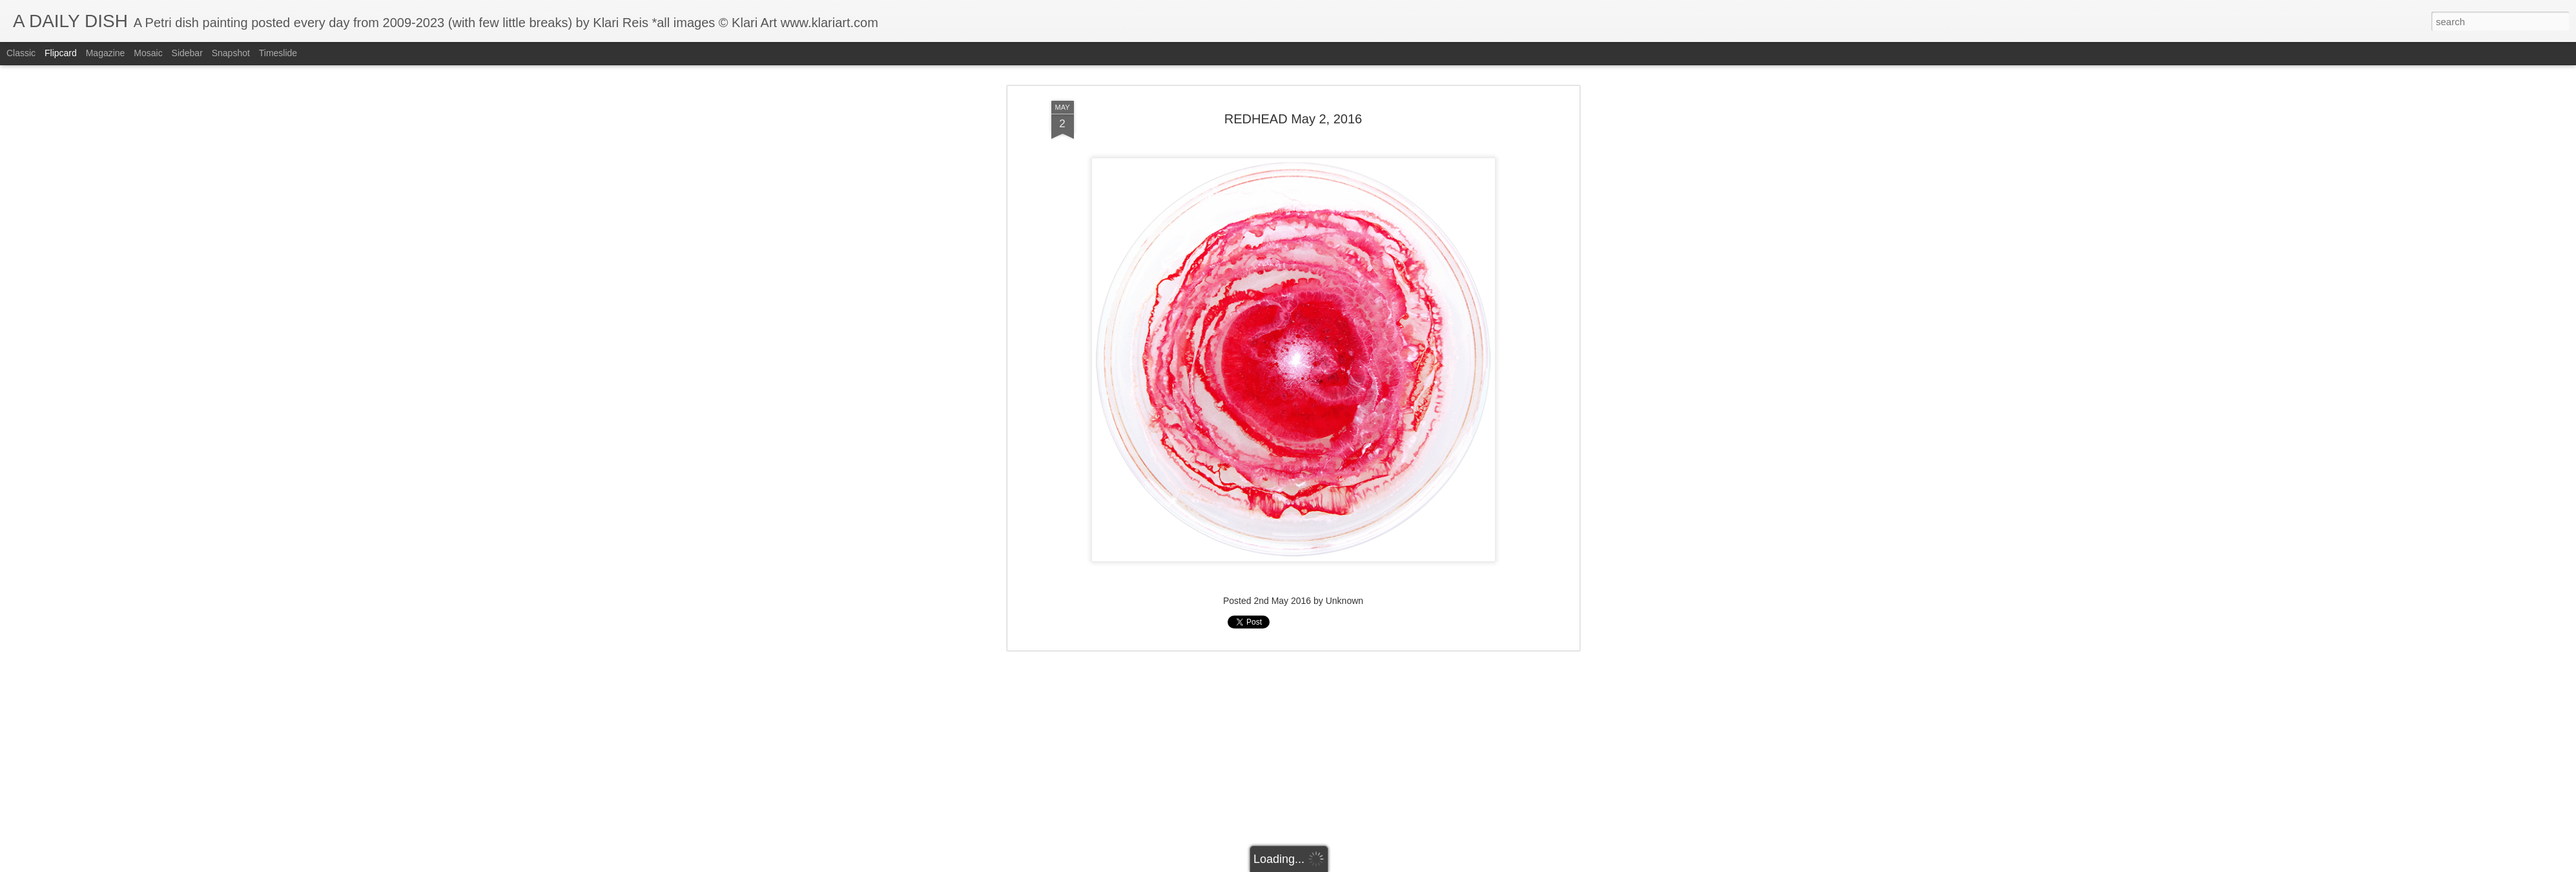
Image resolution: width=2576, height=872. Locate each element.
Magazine (105, 53)
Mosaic (148, 53)
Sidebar (187, 53)
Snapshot (231, 53)
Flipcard (61, 53)
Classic (21, 53)
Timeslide (278, 53)
